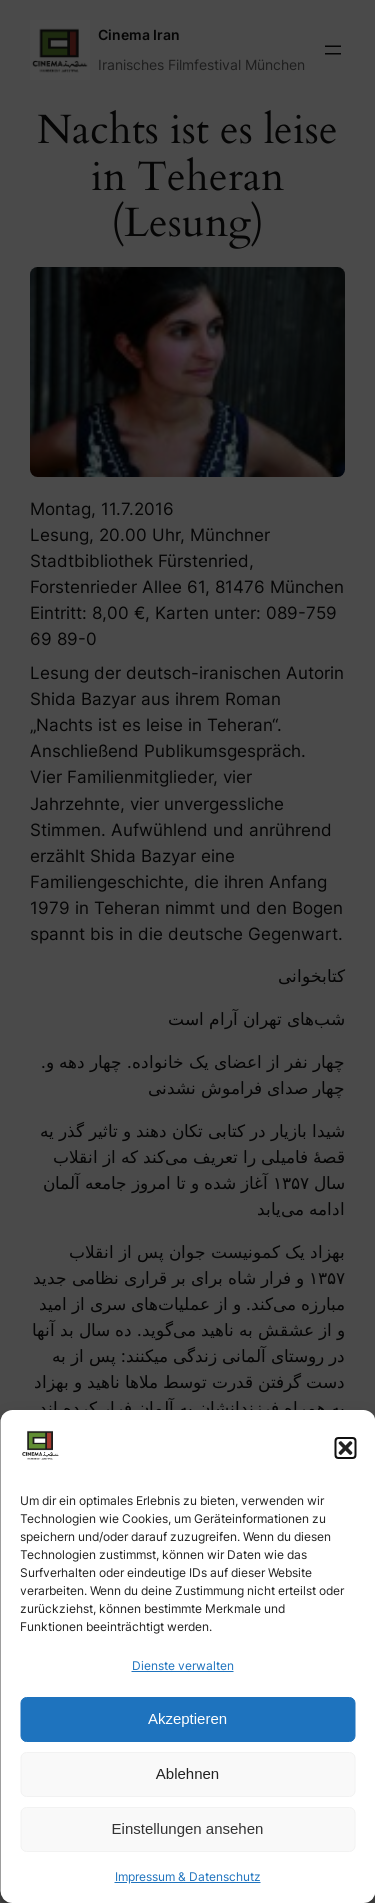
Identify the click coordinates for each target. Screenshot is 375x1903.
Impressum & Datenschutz (188, 1876)
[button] (345, 1448)
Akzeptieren (187, 1718)
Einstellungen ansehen (188, 1828)
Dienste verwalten (183, 1665)
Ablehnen (187, 1773)
